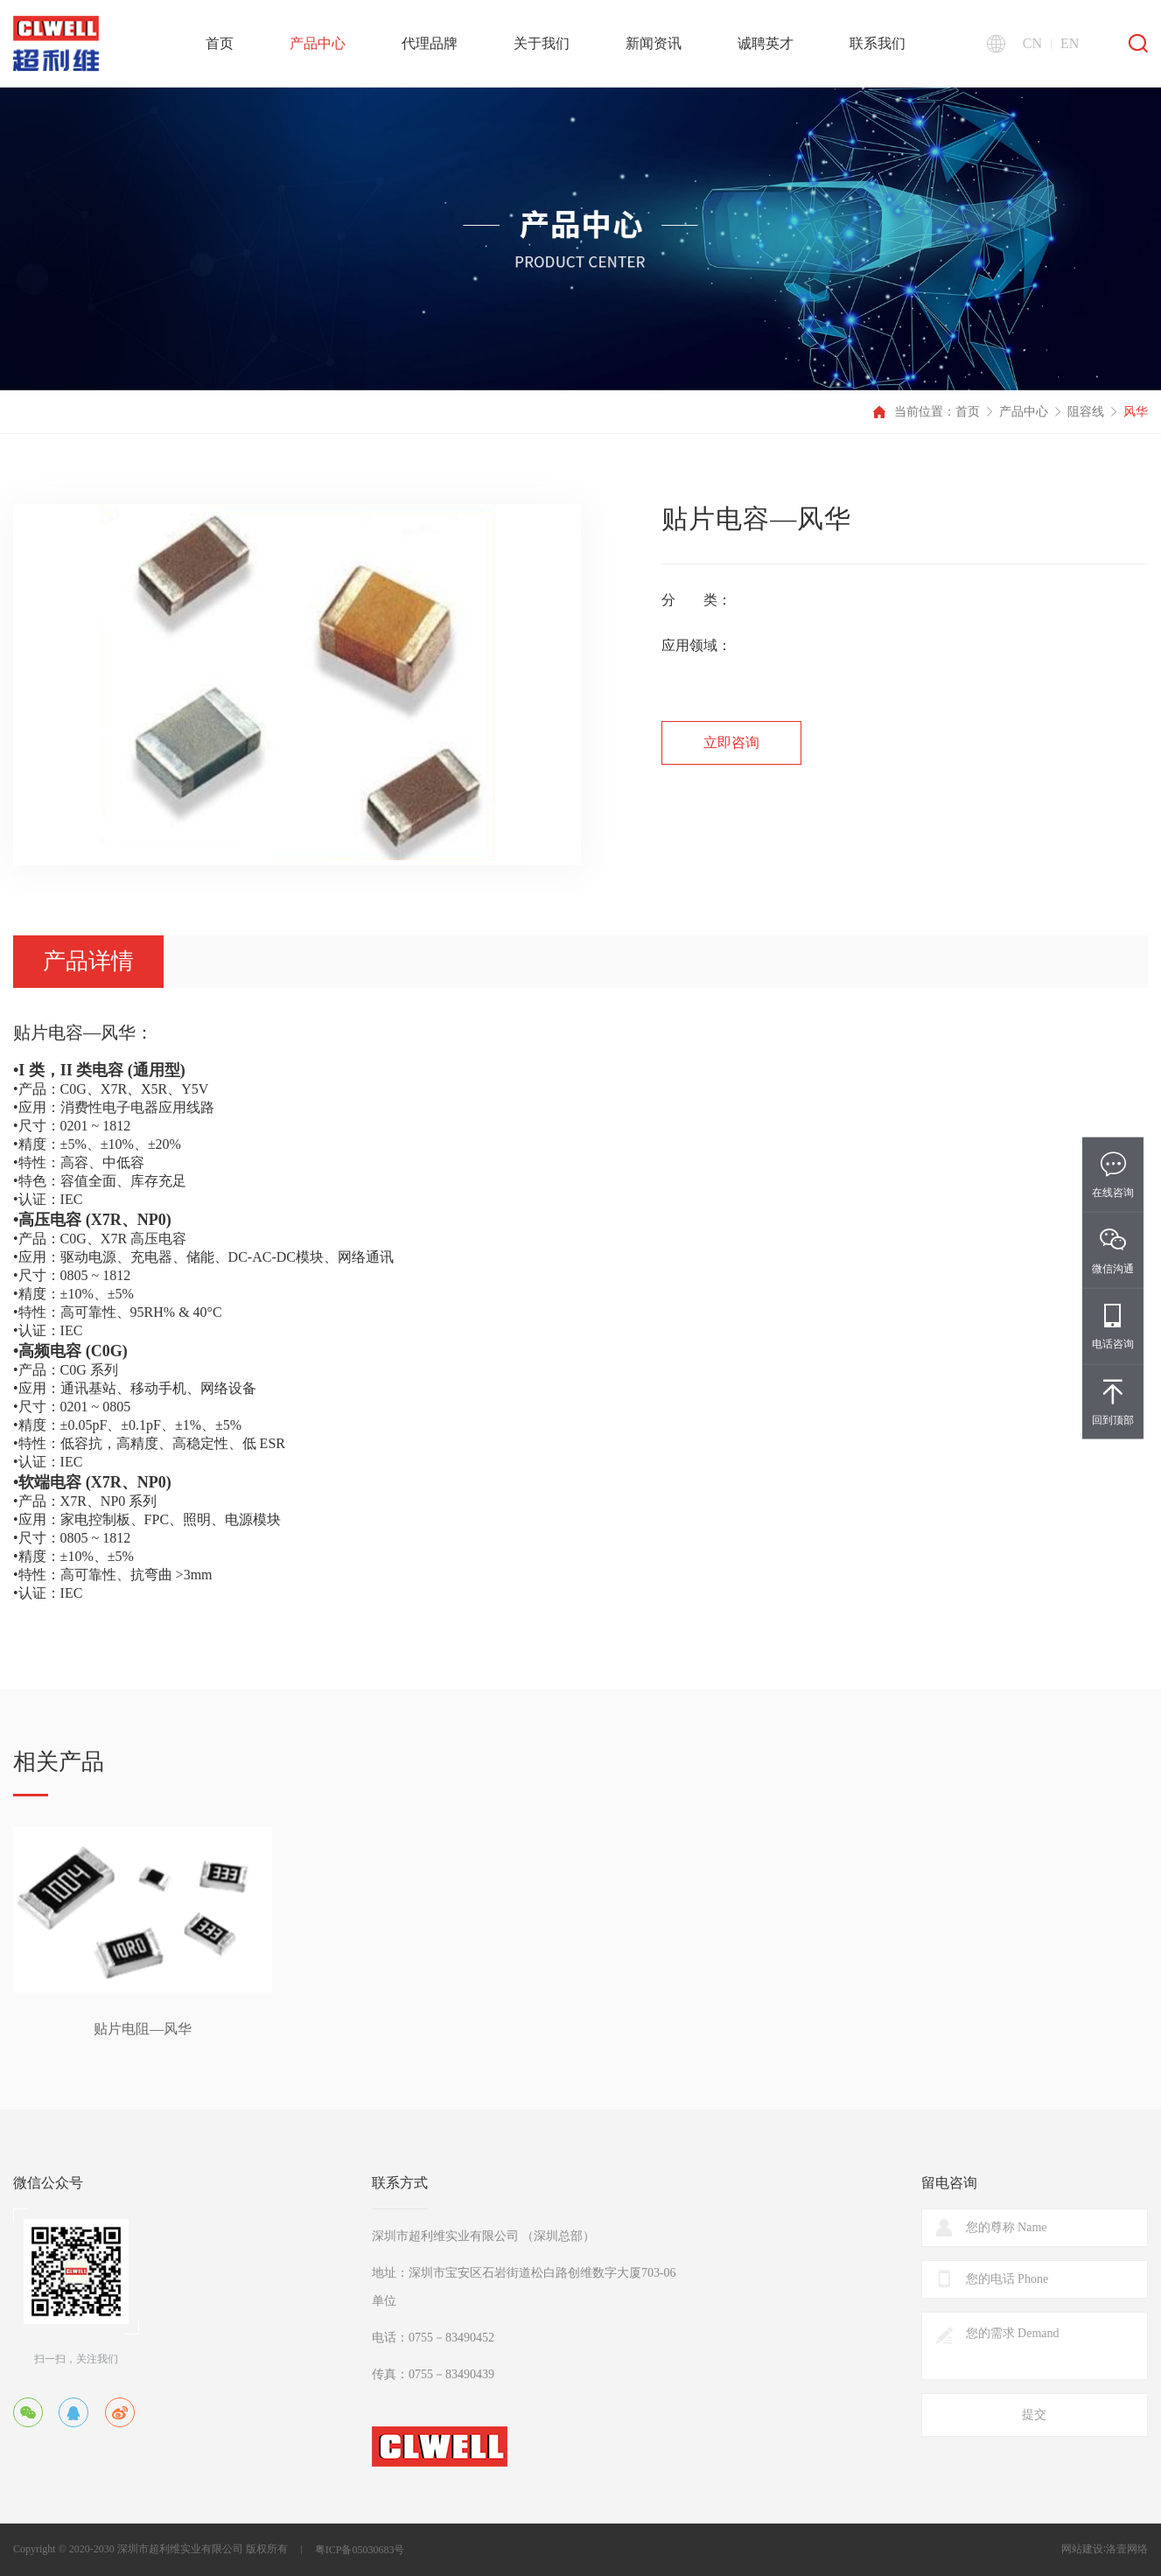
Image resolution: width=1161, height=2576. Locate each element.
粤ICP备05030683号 (360, 2549)
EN (1069, 43)
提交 (1034, 2414)
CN (1032, 43)
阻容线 (1085, 411)
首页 (220, 43)
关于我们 (542, 43)
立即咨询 (731, 742)
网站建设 (1082, 2549)
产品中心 (318, 43)
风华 (1135, 411)
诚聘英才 (766, 43)
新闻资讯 (654, 43)
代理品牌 (430, 43)
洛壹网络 (1127, 2549)
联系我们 (878, 43)
